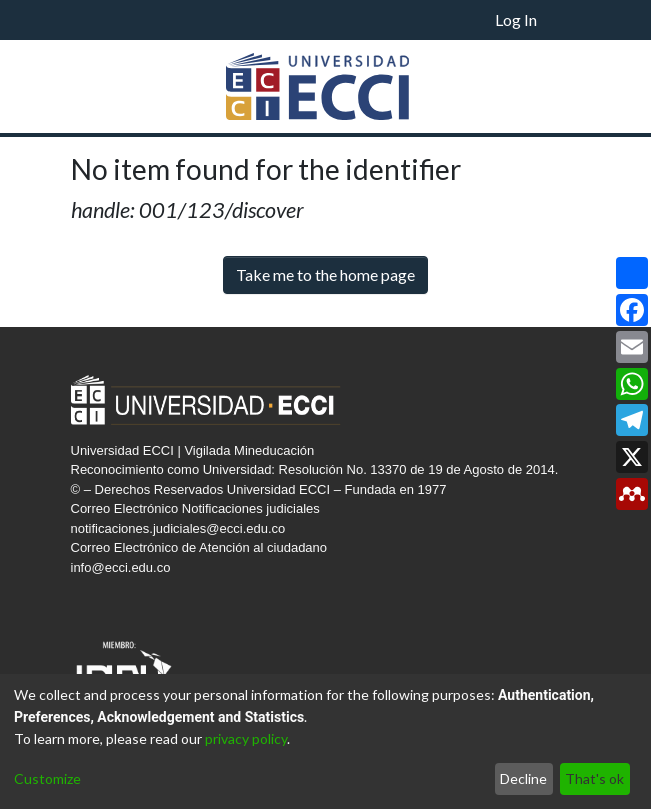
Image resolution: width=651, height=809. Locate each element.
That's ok (594, 778)
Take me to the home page (325, 274)
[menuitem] (478, 20)
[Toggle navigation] (565, 20)
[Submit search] (453, 20)
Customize (47, 778)
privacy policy (246, 738)
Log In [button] (517, 19)
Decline (523, 778)
